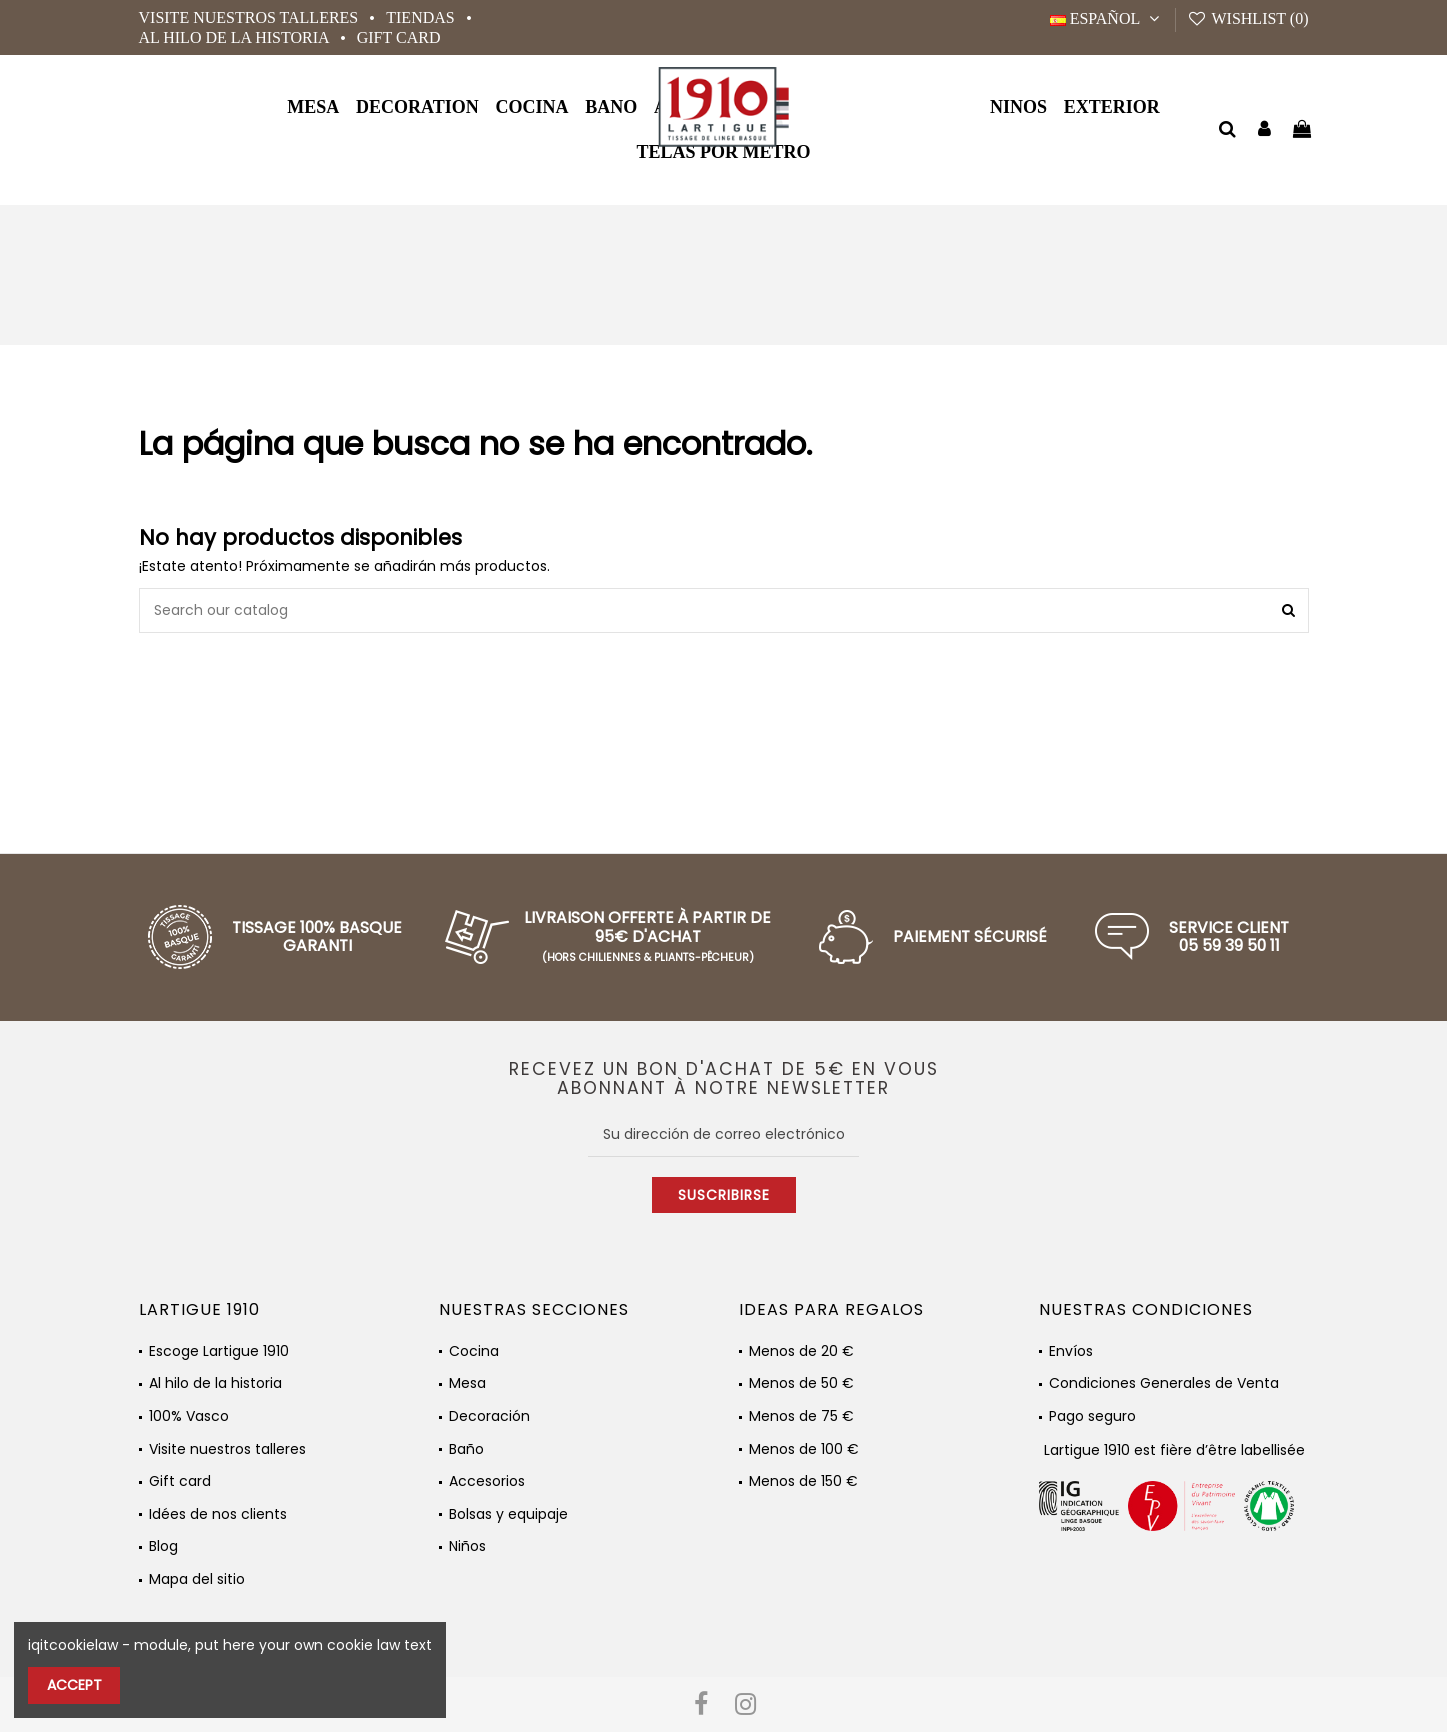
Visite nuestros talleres (251, 17)
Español (1107, 18)
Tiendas (422, 17)
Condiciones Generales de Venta (1164, 1383)
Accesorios (487, 1481)
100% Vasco (189, 1416)
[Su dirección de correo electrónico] (723, 1134)
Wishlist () (1247, 18)
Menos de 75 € (801, 1416)
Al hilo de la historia (236, 37)
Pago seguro (1092, 1416)
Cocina (474, 1351)
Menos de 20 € (801, 1351)
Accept (74, 1685)
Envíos (1071, 1351)
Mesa (467, 1383)
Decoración (489, 1416)
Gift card (399, 37)
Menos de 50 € (801, 1383)
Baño (466, 1449)
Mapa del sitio (197, 1579)
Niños (467, 1546)
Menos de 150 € (803, 1481)
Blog (163, 1546)
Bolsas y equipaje (508, 1514)
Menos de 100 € (804, 1449)
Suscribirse (724, 1195)
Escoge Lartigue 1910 (219, 1351)
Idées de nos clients (218, 1514)
